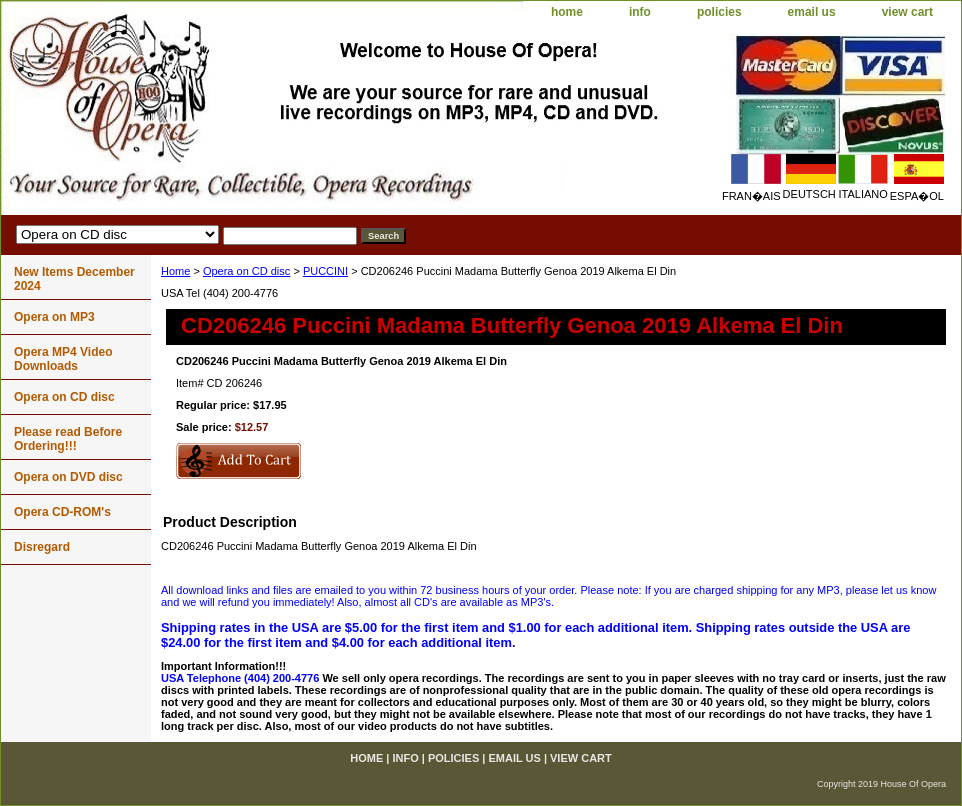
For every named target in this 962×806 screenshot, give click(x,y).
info (640, 12)
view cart (907, 12)
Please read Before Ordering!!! (68, 439)
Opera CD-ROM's (62, 512)
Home (175, 271)
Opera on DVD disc (68, 477)
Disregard (42, 547)
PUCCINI (325, 271)
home (567, 12)
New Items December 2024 (74, 279)
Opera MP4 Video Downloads (63, 359)
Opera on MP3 (54, 317)
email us (812, 12)
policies (719, 12)
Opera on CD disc (246, 271)
